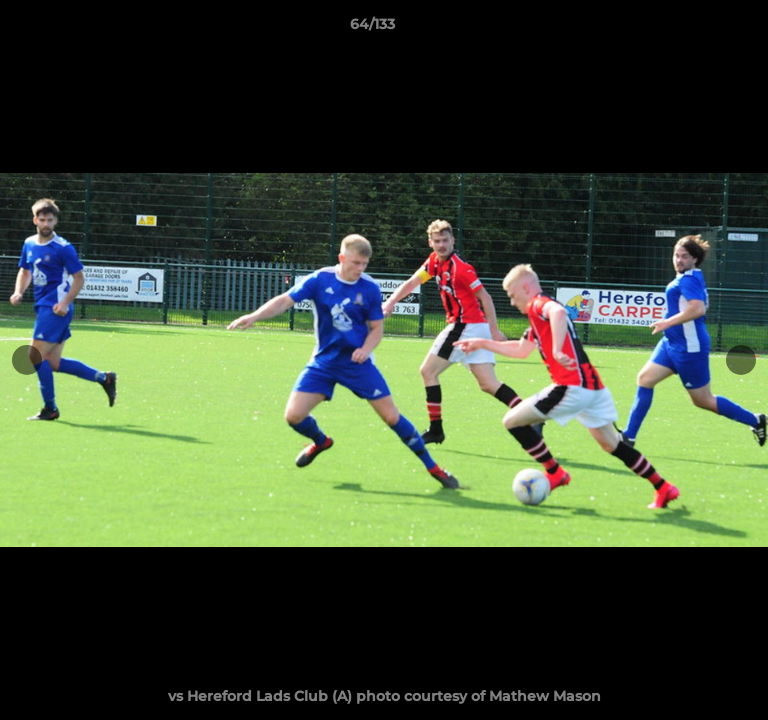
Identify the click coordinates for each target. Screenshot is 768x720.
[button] (696, 29)
